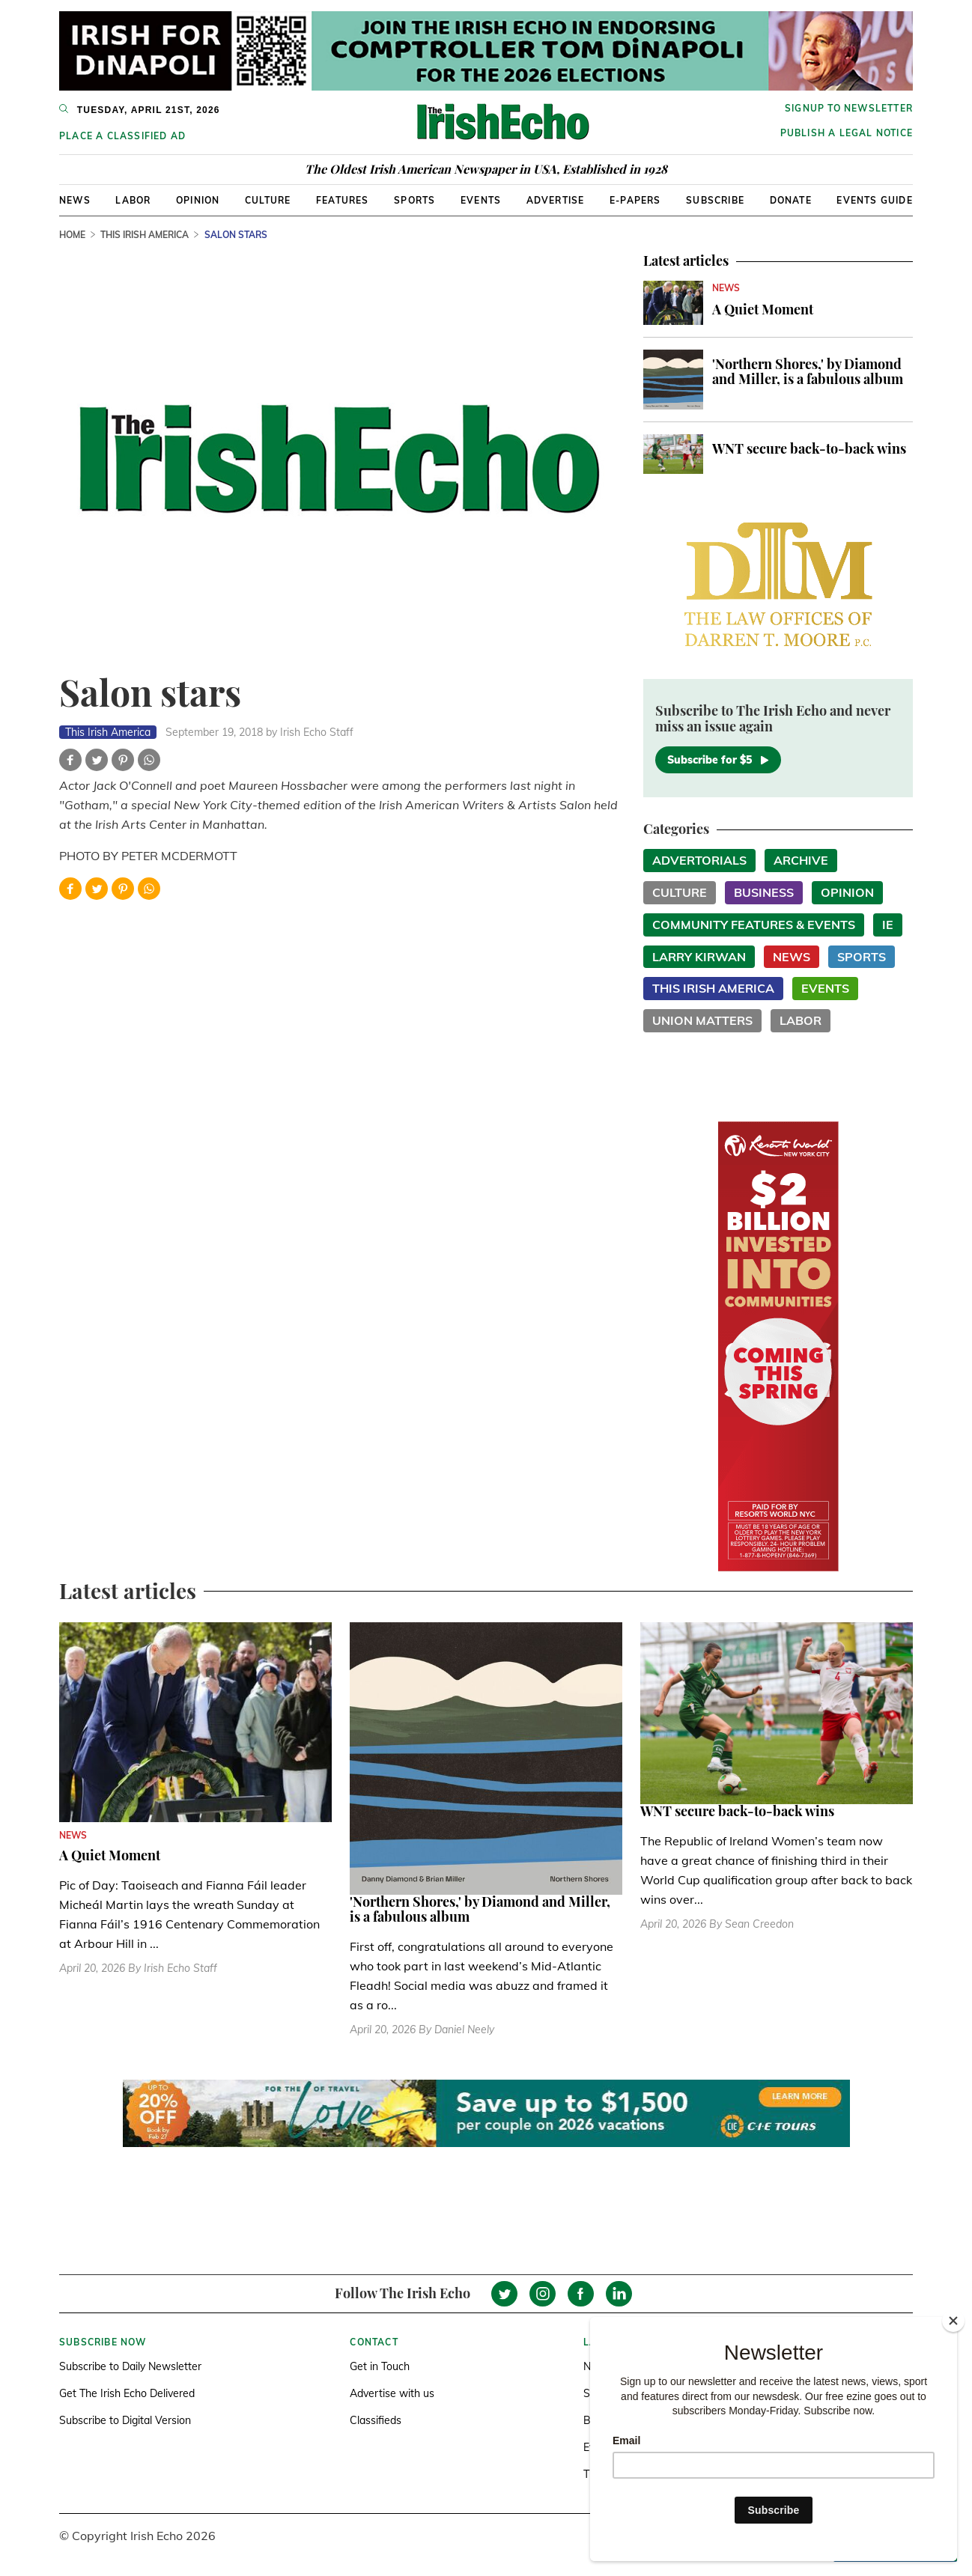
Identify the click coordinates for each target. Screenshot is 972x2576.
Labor (133, 200)
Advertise (555, 200)
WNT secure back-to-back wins (809, 448)
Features (342, 200)
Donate (791, 200)
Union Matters (702, 1020)
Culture (268, 200)
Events (481, 200)
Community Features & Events (753, 924)
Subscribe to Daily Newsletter (130, 2366)
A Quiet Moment (762, 309)
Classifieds (375, 2420)
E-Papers (635, 200)
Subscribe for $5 (718, 760)
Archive (801, 860)
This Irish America (144, 234)
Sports (414, 200)
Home (72, 234)
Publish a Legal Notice (846, 132)
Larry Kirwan (699, 956)
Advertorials (699, 860)
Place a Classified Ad (122, 135)
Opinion (197, 200)
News (75, 200)
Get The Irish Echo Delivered (127, 2393)
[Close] (953, 2320)
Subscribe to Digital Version (125, 2420)
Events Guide (874, 200)
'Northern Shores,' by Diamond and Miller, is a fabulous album (807, 371)
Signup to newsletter (849, 108)
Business (764, 892)
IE (887, 924)
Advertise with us (392, 2393)
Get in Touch (380, 2366)
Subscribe (715, 200)
